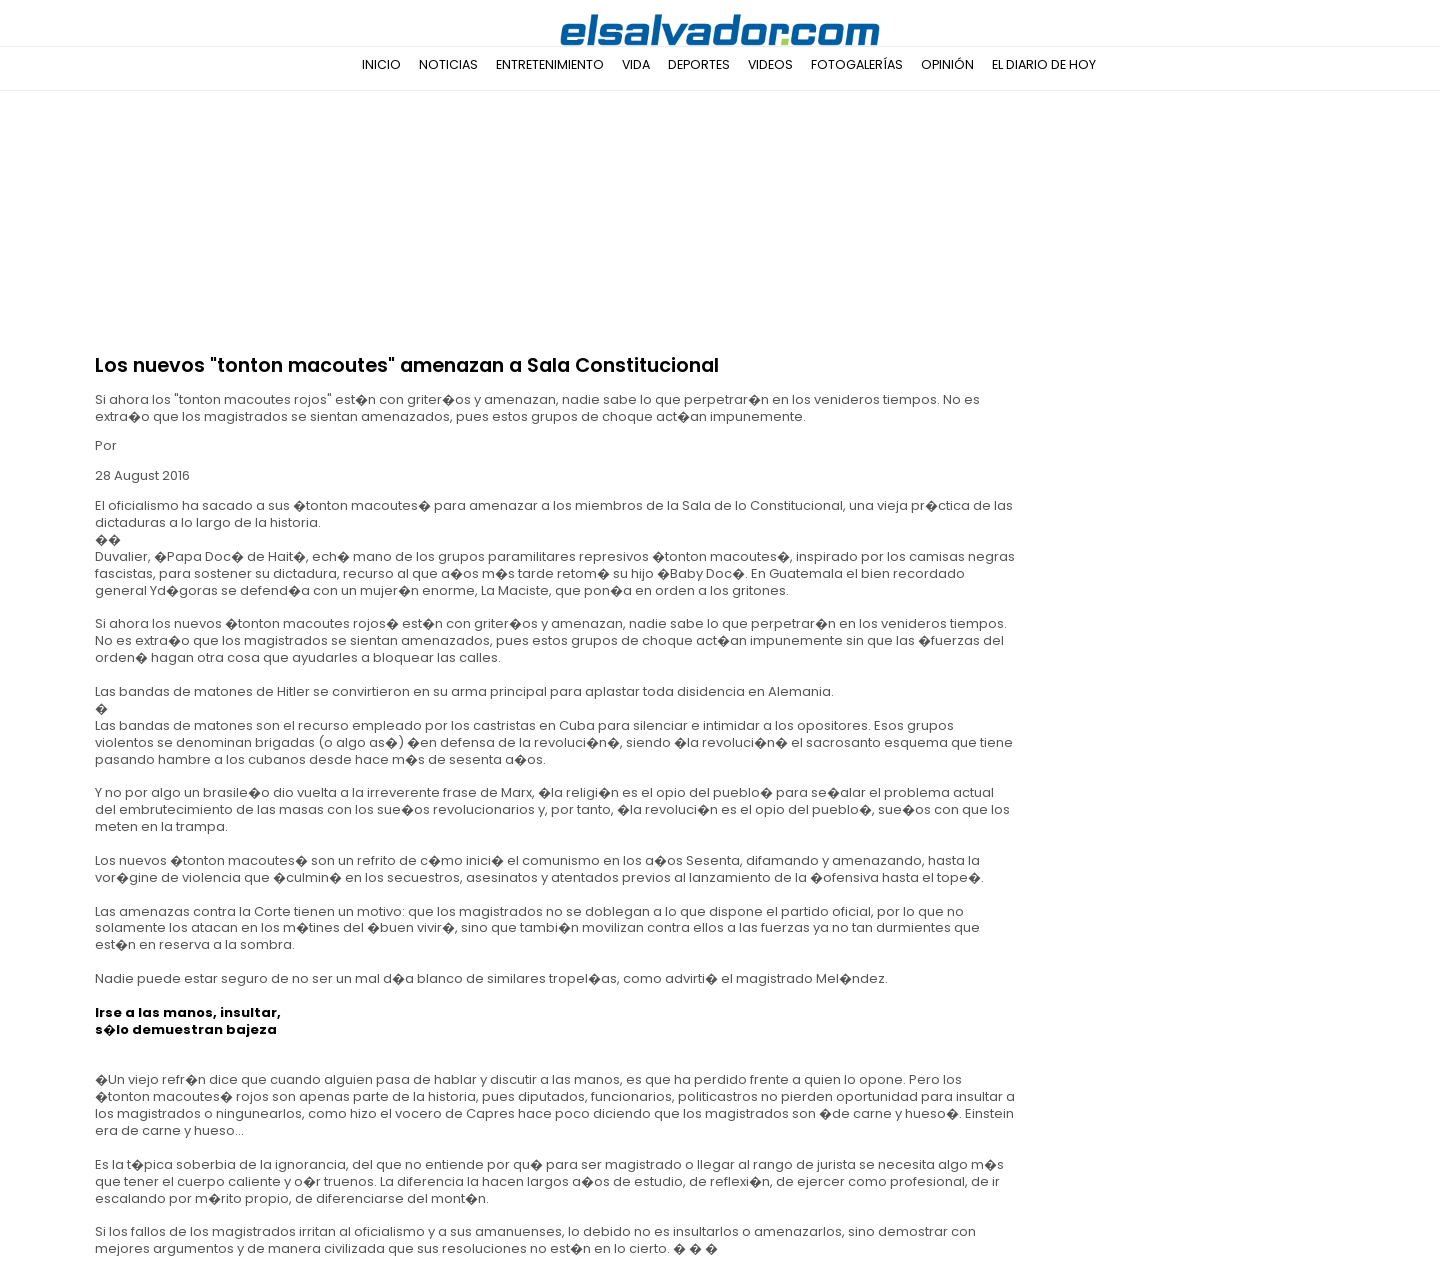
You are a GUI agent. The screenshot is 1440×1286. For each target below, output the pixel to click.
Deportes (699, 64)
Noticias (448, 64)
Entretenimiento (550, 64)
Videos (770, 64)
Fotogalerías (857, 64)
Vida (636, 64)
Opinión (947, 64)
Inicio (381, 64)
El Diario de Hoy (1044, 64)
